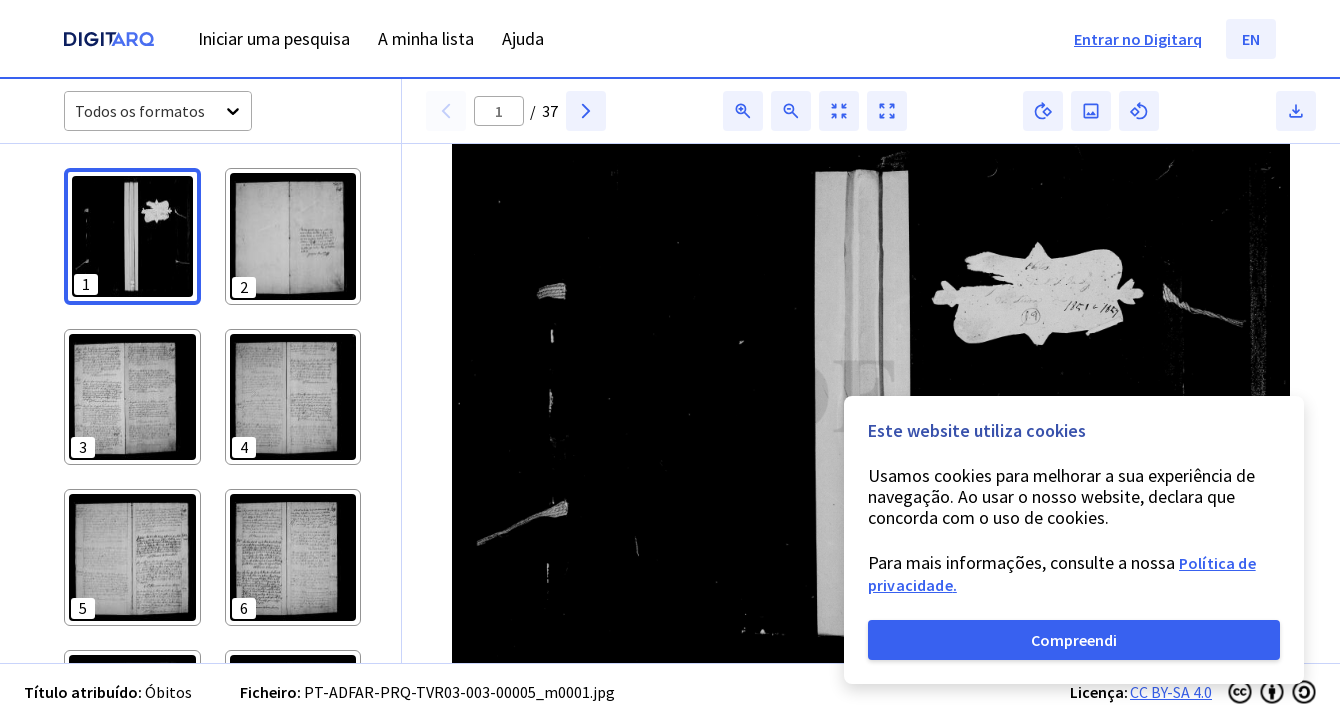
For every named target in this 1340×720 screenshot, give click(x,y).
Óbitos (168, 692)
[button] (132, 236)
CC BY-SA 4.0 (1171, 692)
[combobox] (76, 111)
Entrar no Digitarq (1138, 39)
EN (1251, 39)
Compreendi (1074, 640)
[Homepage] (109, 41)
